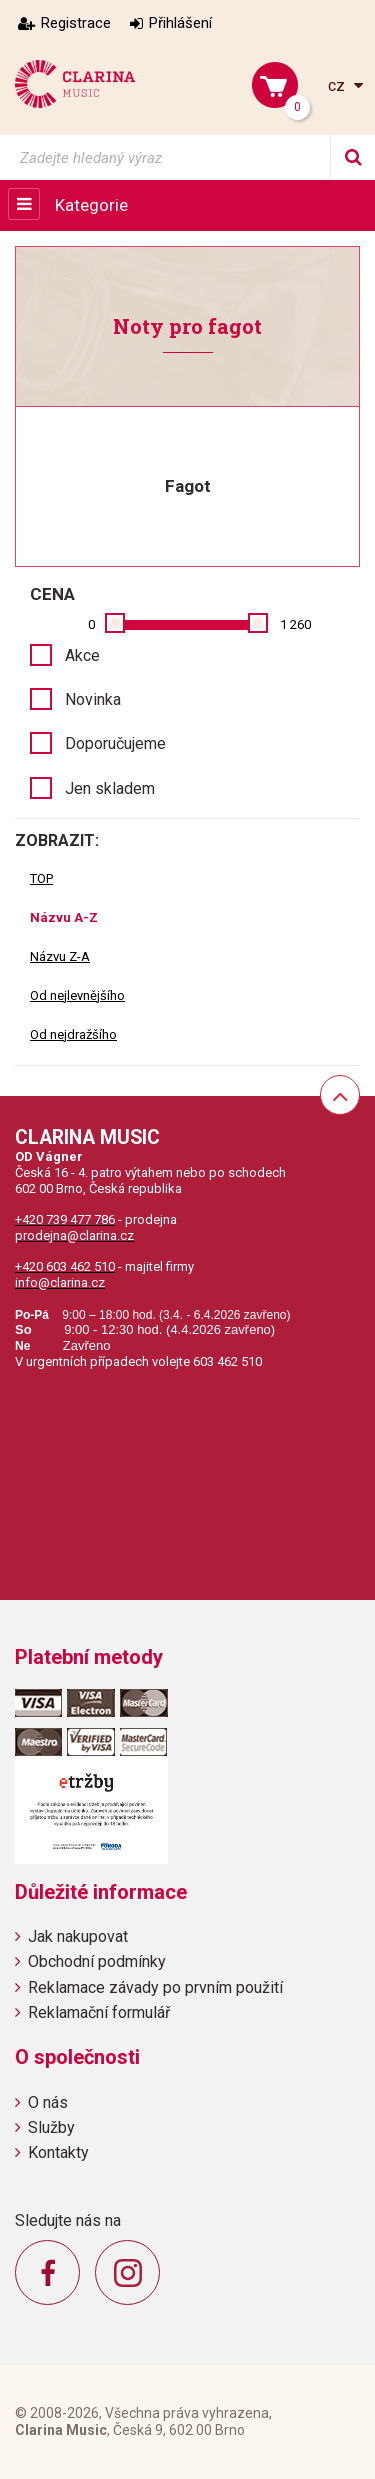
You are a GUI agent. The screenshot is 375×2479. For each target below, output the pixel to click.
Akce (82, 655)
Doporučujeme (115, 743)
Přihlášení (180, 23)
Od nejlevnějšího (77, 995)
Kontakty (58, 2152)
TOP (41, 878)
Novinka (93, 699)
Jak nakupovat (78, 1936)
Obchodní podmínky (97, 1961)
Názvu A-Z (64, 917)
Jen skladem (110, 788)
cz (338, 85)
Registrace (76, 23)
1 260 (295, 624)
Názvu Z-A (60, 956)
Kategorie (91, 205)
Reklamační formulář (99, 2012)
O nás (48, 2102)
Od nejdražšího (73, 1034)
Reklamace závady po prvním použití (155, 1987)
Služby (51, 2127)
